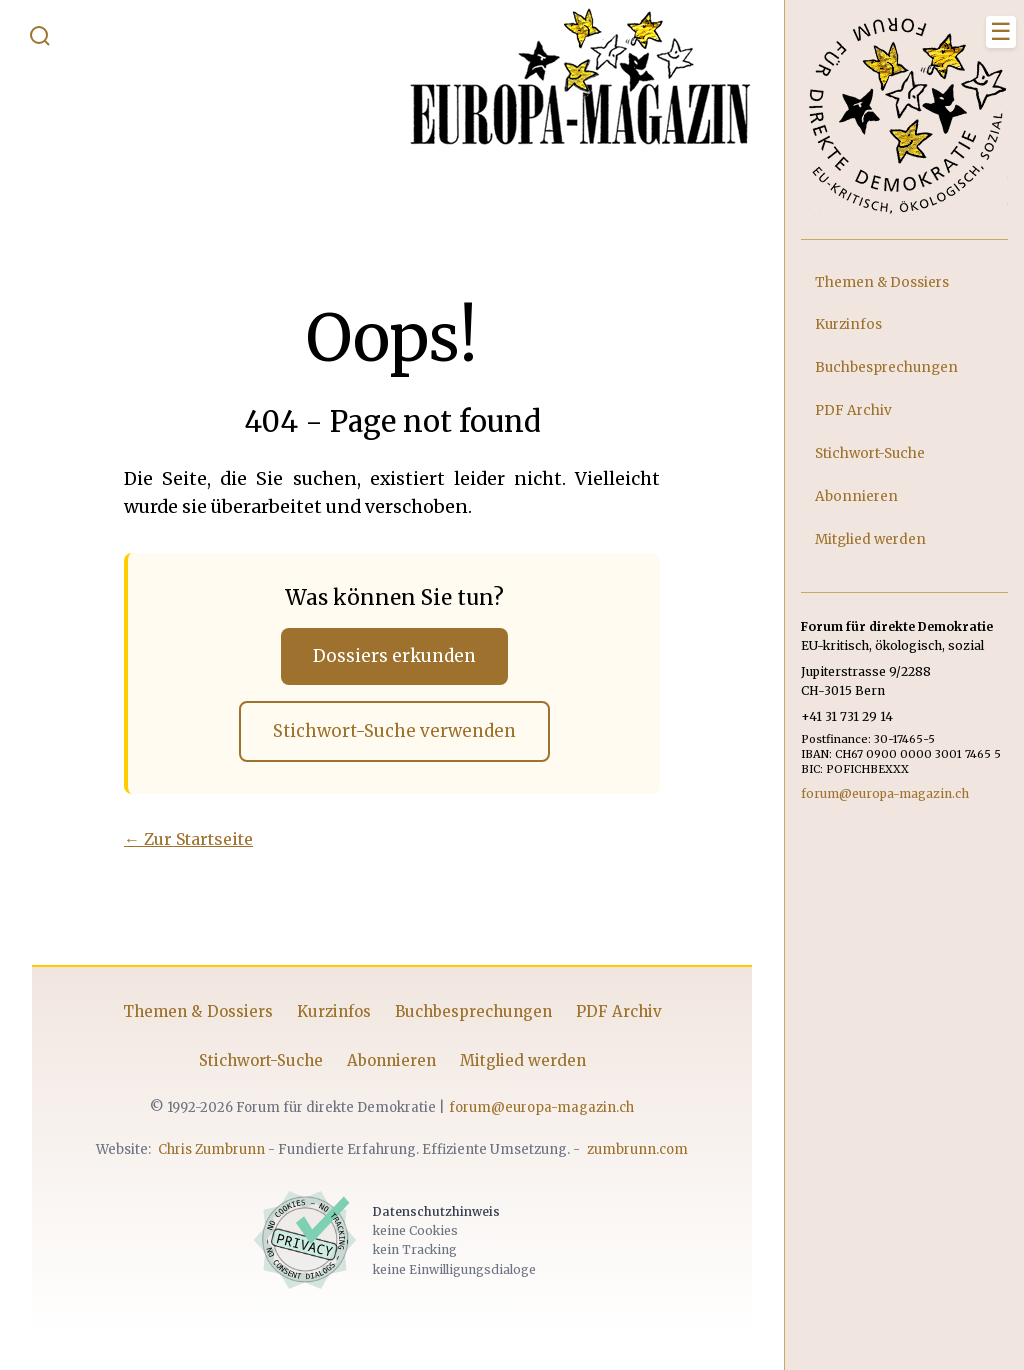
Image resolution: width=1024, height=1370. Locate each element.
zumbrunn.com (637, 1151)
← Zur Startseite (188, 841)
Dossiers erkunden (394, 656)
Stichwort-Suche (261, 1063)
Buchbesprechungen (473, 1013)
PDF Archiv (619, 1013)
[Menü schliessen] (1001, 32)
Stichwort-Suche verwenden (394, 732)
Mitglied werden (523, 1063)
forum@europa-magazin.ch (541, 1109)
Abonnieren (391, 1063)
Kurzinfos (334, 1013)
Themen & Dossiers (198, 1013)
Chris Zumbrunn (211, 1151)
